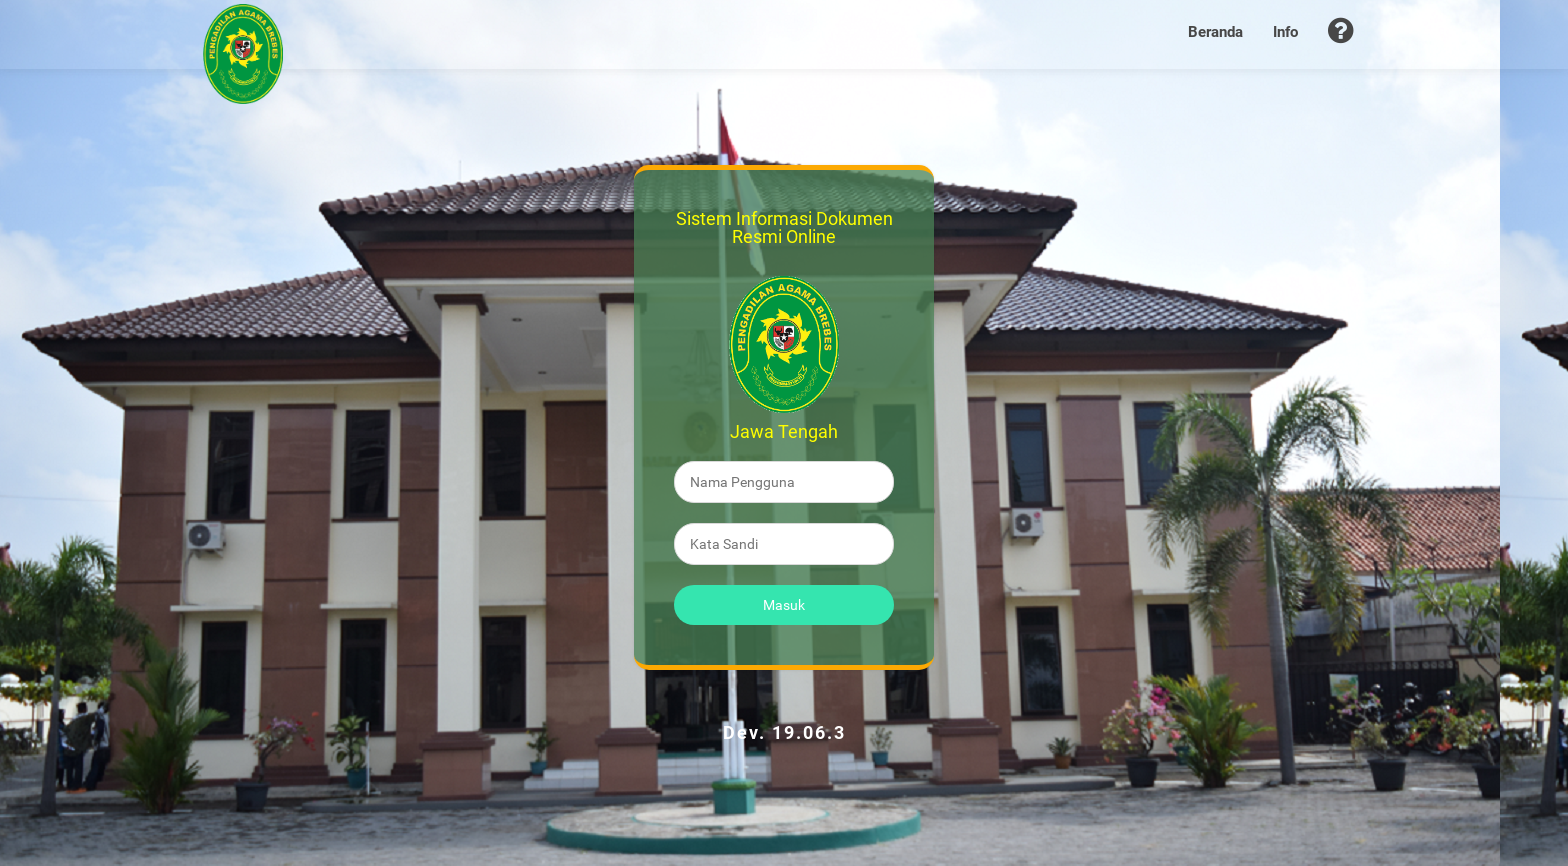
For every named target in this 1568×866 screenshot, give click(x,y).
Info (1285, 32)
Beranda (1215, 32)
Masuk (784, 605)
